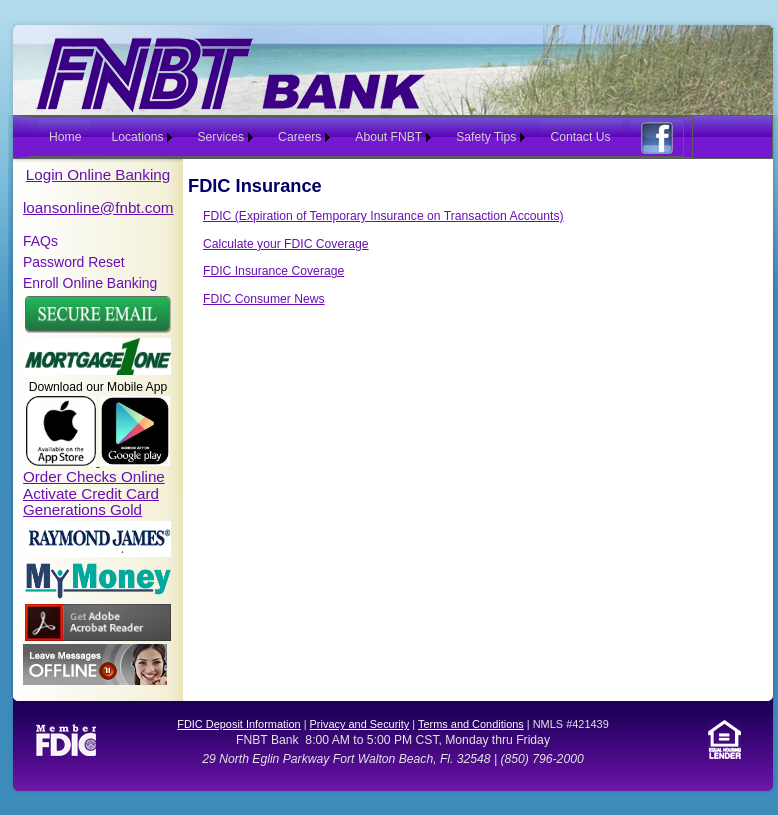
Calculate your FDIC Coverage (286, 244)
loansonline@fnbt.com (98, 207)
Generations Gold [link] (82, 509)
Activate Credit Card (91, 493)
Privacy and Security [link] (360, 724)
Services (220, 137)
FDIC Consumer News (264, 299)
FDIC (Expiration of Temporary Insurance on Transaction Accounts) (383, 216)
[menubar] (356, 137)
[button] (98, 329)
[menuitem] (60, 137)
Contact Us (580, 137)
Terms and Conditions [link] (471, 724)
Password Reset (74, 262)
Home (65, 137)
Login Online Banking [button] (98, 174)
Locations (137, 137)
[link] (98, 553)
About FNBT (388, 137)
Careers (299, 137)
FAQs (40, 241)
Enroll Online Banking (90, 283)
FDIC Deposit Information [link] (238, 724)
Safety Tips (486, 137)
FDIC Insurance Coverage (273, 271)
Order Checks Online (94, 476)
